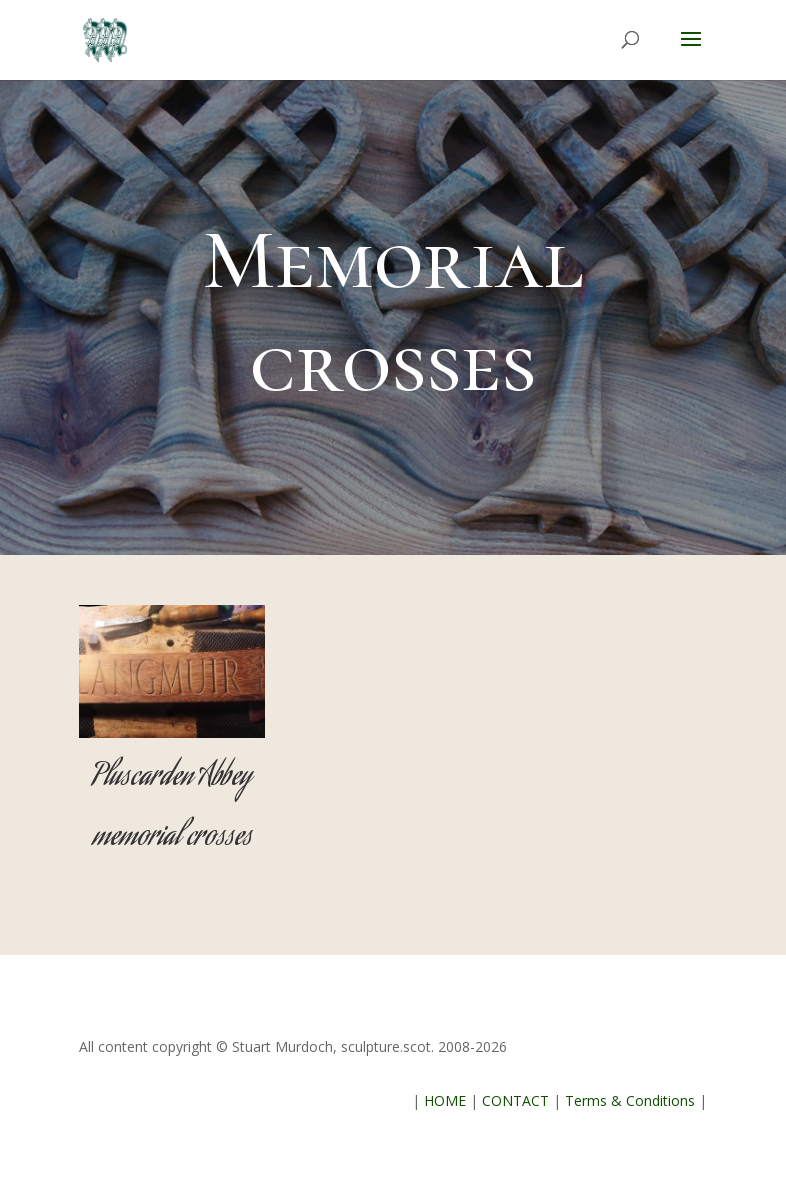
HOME (445, 1100)
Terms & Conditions (630, 1100)
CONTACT (515, 1100)
